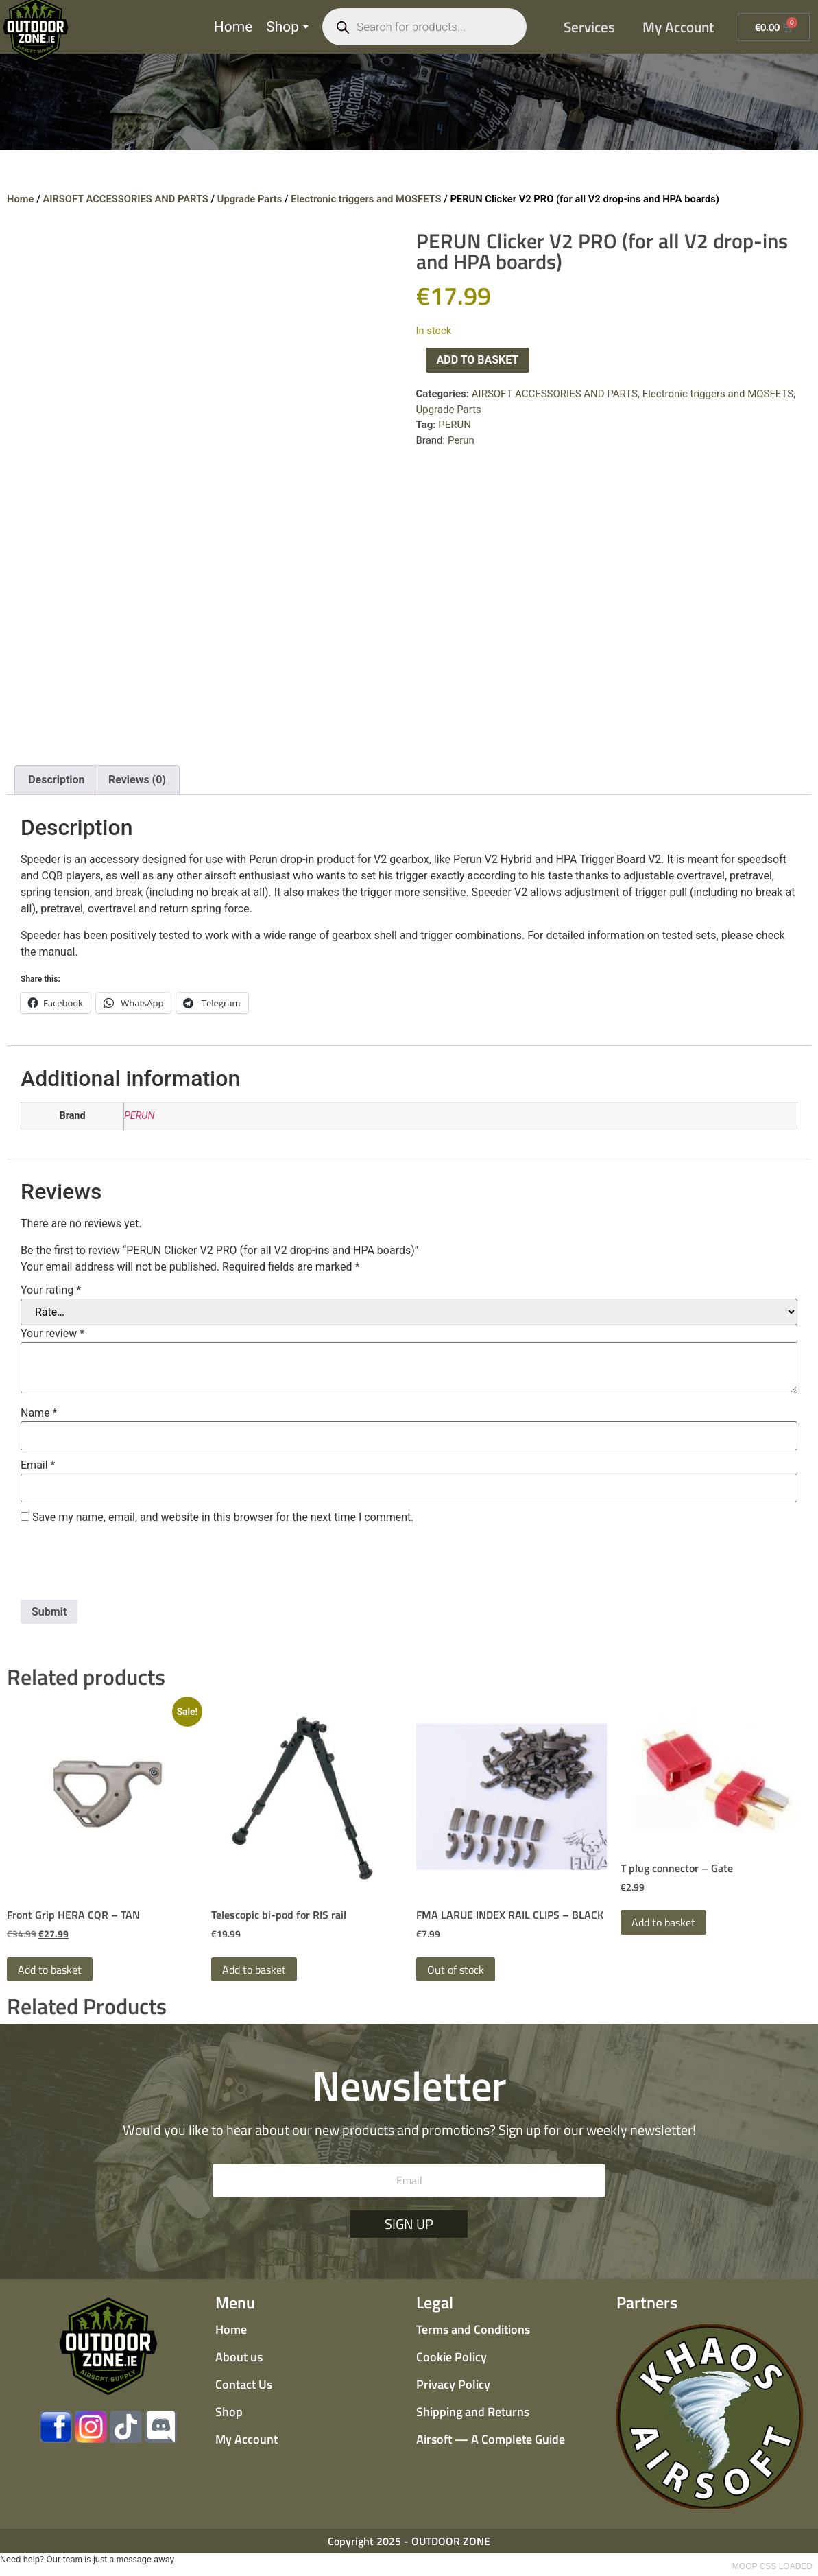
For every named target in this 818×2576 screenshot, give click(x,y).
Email (38, 1465)
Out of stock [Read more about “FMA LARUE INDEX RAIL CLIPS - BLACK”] (455, 1969)
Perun (461, 440)
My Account (678, 27)
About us (239, 2357)
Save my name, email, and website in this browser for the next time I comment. (223, 1517)
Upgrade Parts (249, 199)
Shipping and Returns (472, 2411)
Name (39, 1413)
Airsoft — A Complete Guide (490, 2439)
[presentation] (125, 1566)
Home (233, 27)
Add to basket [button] (50, 1969)
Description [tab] (56, 779)
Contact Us (243, 2384)
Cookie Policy (451, 2357)
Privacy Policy (453, 2384)
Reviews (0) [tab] (137, 779)
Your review (52, 1333)
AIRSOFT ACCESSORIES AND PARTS (125, 199)
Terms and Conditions (473, 2329)
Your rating (51, 1290)
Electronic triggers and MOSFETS (366, 199)
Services (589, 27)
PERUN (454, 424)
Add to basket (478, 359)
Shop (287, 27)
